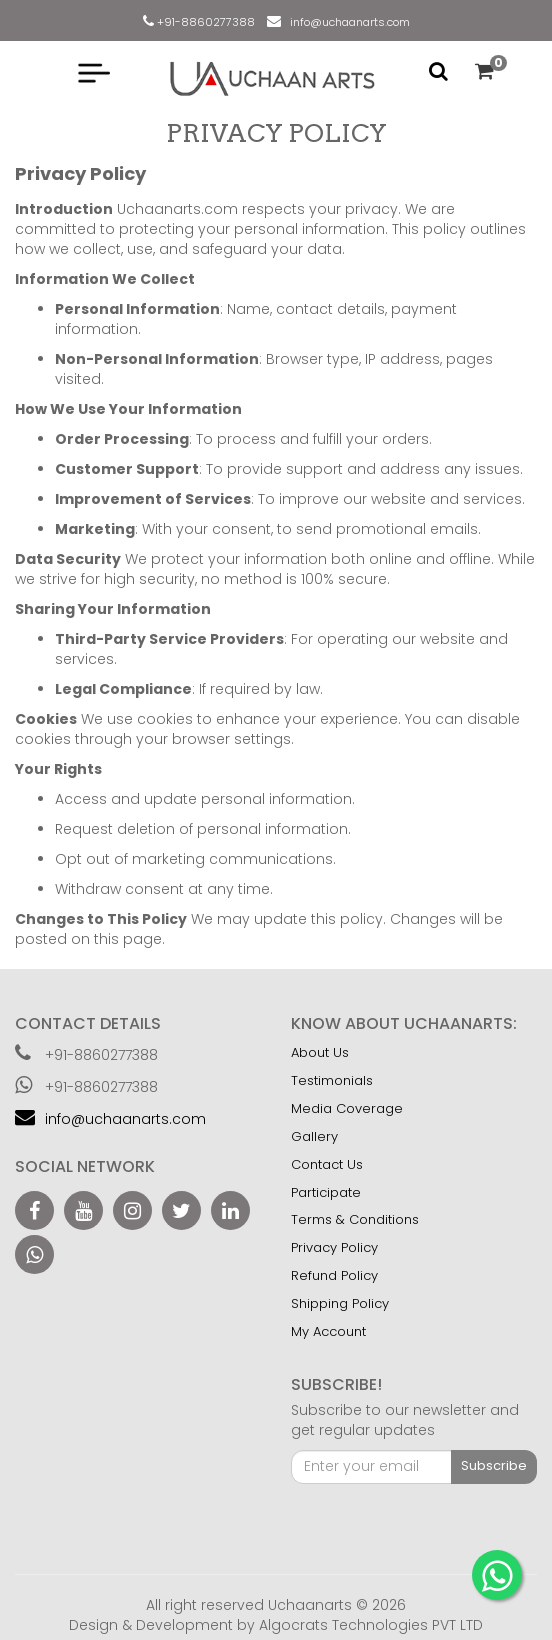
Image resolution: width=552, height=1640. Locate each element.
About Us (320, 1052)
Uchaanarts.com (179, 209)
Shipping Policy (340, 1303)
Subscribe (494, 1465)
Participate (326, 1192)
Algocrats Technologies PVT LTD (371, 1625)
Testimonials (332, 1080)
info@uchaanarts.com (347, 22)
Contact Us (327, 1164)
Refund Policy (334, 1275)
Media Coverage (347, 1108)
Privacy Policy (334, 1247)
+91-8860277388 (204, 22)
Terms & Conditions (355, 1219)
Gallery (314, 1136)
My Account (328, 1331)
